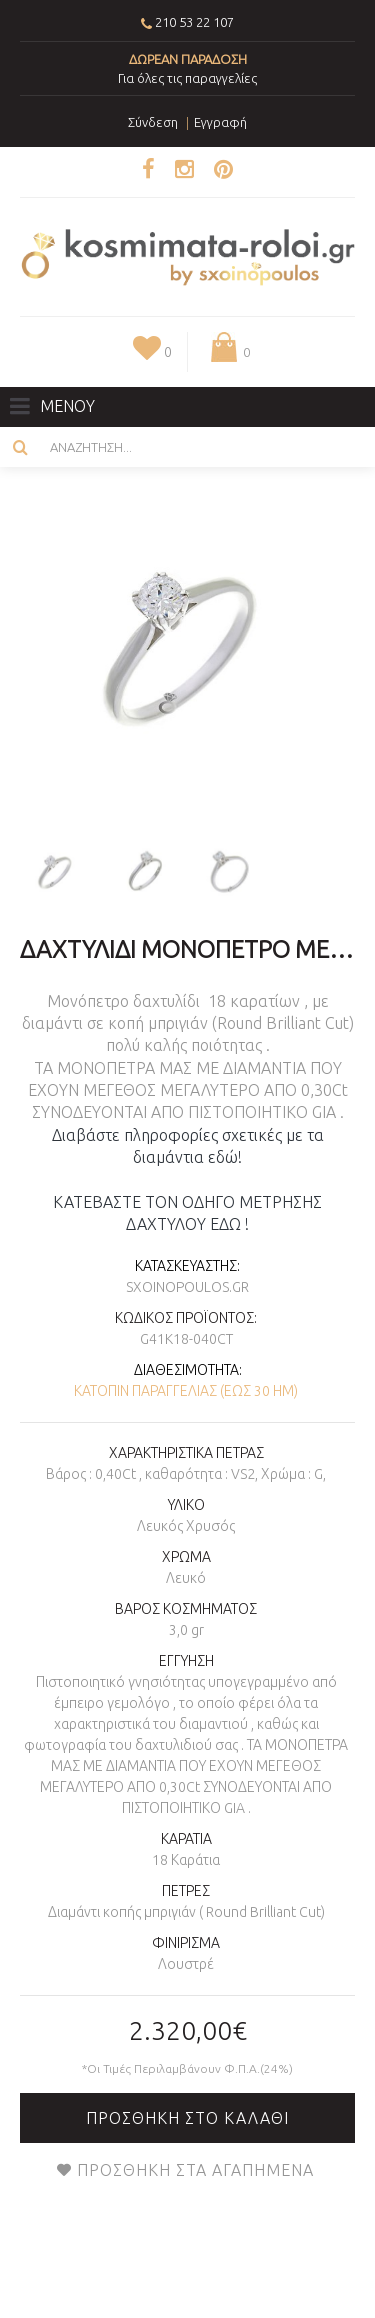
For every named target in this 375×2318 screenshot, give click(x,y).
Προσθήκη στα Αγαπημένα (195, 2170)
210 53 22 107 (194, 22)
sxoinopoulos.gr (187, 1287)
